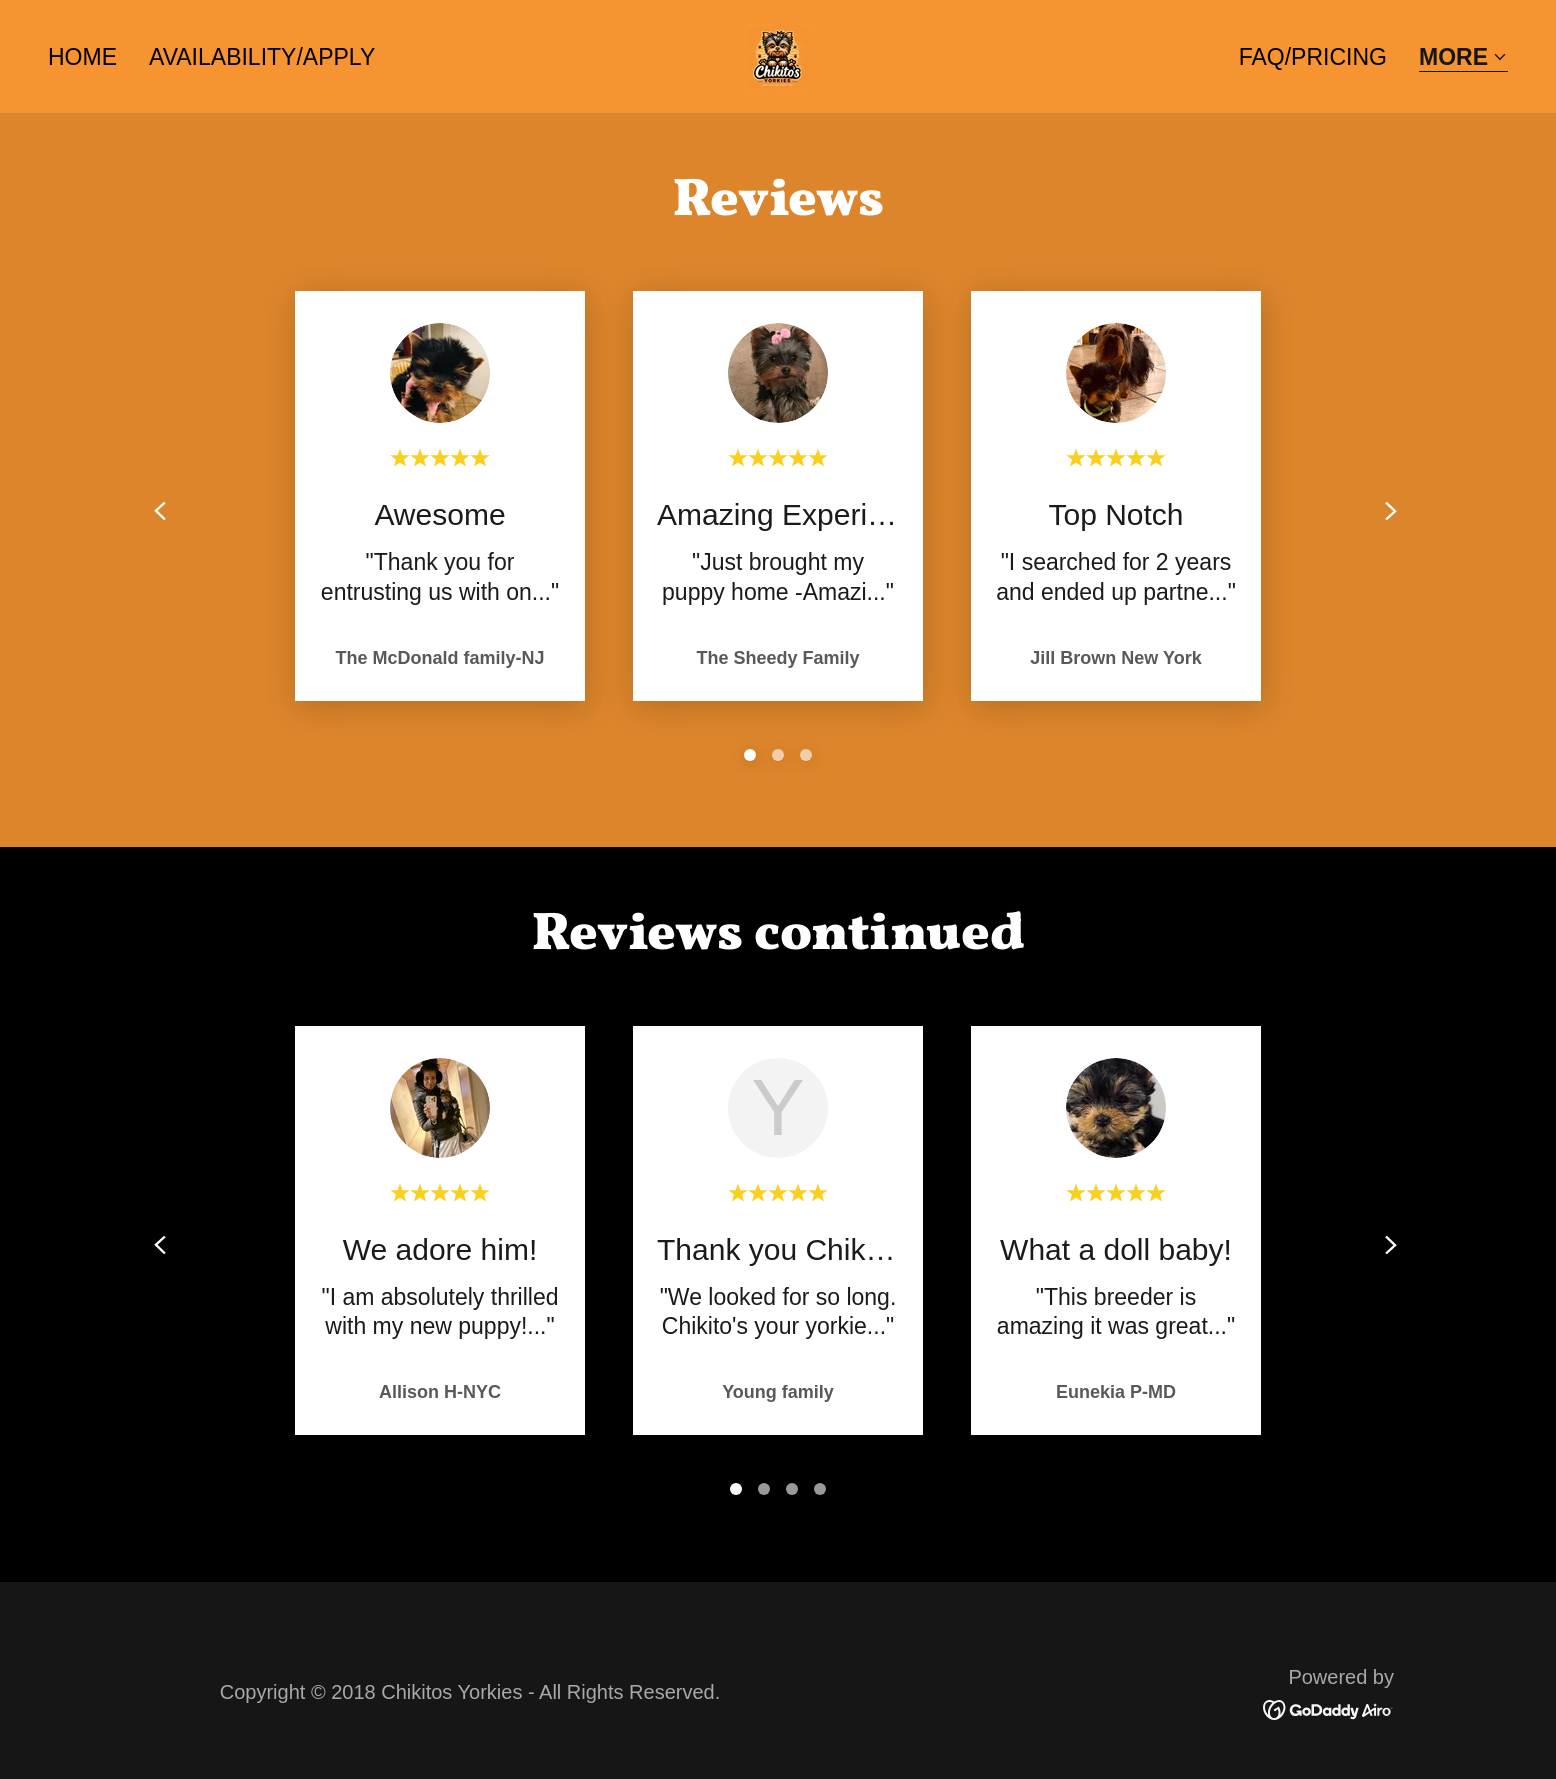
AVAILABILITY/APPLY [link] (262, 57)
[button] (1463, 58)
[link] (777, 55)
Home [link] (82, 57)
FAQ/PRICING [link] (1313, 57)
